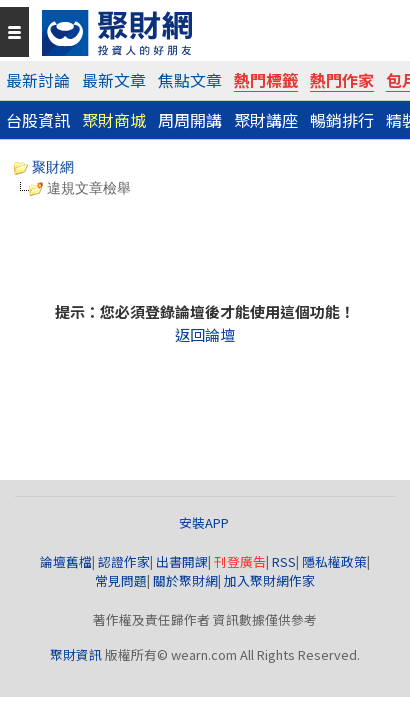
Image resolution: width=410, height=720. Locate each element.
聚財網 (44, 167)
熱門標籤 (266, 80)
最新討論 (38, 80)
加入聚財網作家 (269, 580)
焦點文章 (190, 80)
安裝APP (205, 522)
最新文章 (114, 80)
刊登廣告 (240, 561)
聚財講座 (266, 120)
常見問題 (121, 580)
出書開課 (182, 561)
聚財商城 (114, 120)
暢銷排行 (342, 120)
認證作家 (124, 561)
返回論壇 (205, 334)
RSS (284, 561)
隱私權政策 (334, 561)
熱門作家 (342, 80)
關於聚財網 (185, 580)
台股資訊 (38, 120)
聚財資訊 (76, 654)
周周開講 (190, 120)
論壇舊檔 (66, 561)
